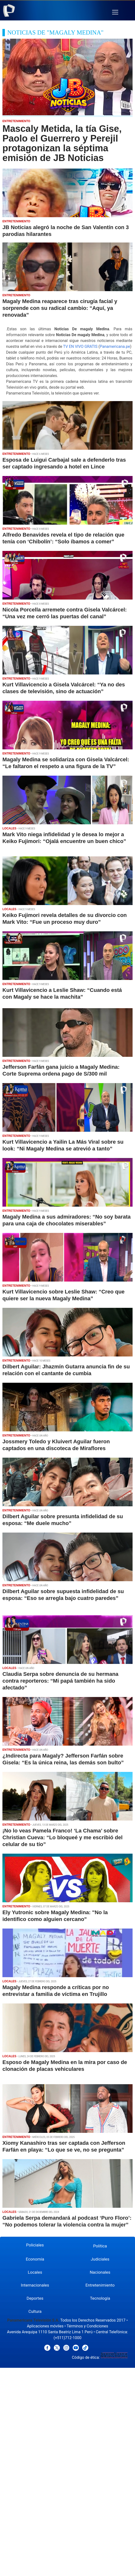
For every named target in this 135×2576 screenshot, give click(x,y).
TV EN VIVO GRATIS (80, 346)
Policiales (35, 2245)
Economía (35, 2259)
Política (100, 2246)
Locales (35, 2272)
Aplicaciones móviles (45, 2326)
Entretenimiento (100, 2285)
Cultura (35, 2311)
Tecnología (100, 2298)
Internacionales (35, 2285)
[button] (115, 12)
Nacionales (100, 2272)
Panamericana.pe (115, 346)
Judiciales (100, 2259)
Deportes (35, 2298)
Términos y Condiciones (87, 2326)
